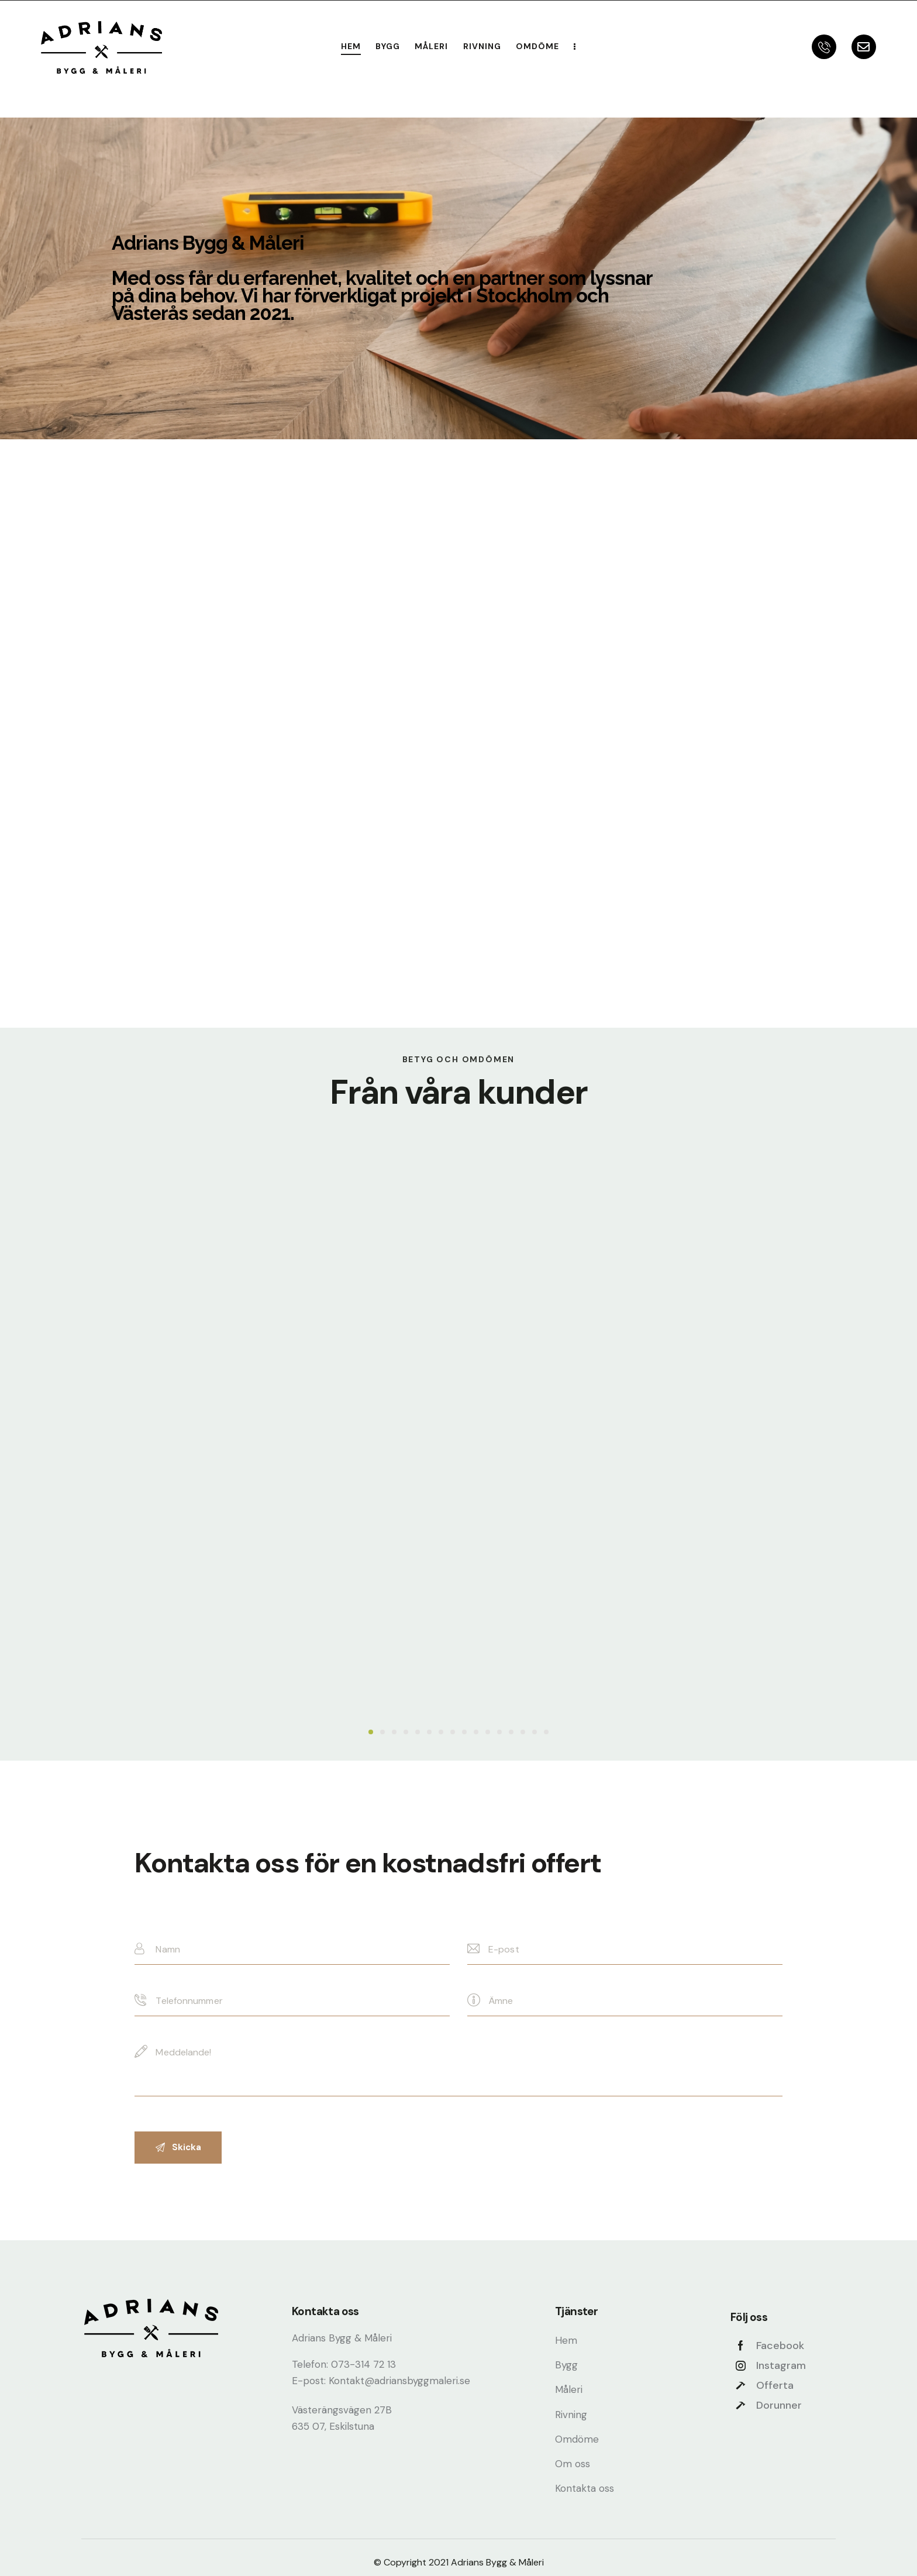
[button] (370, 1732)
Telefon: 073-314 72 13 (344, 2364)
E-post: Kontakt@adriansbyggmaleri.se (381, 2380)
